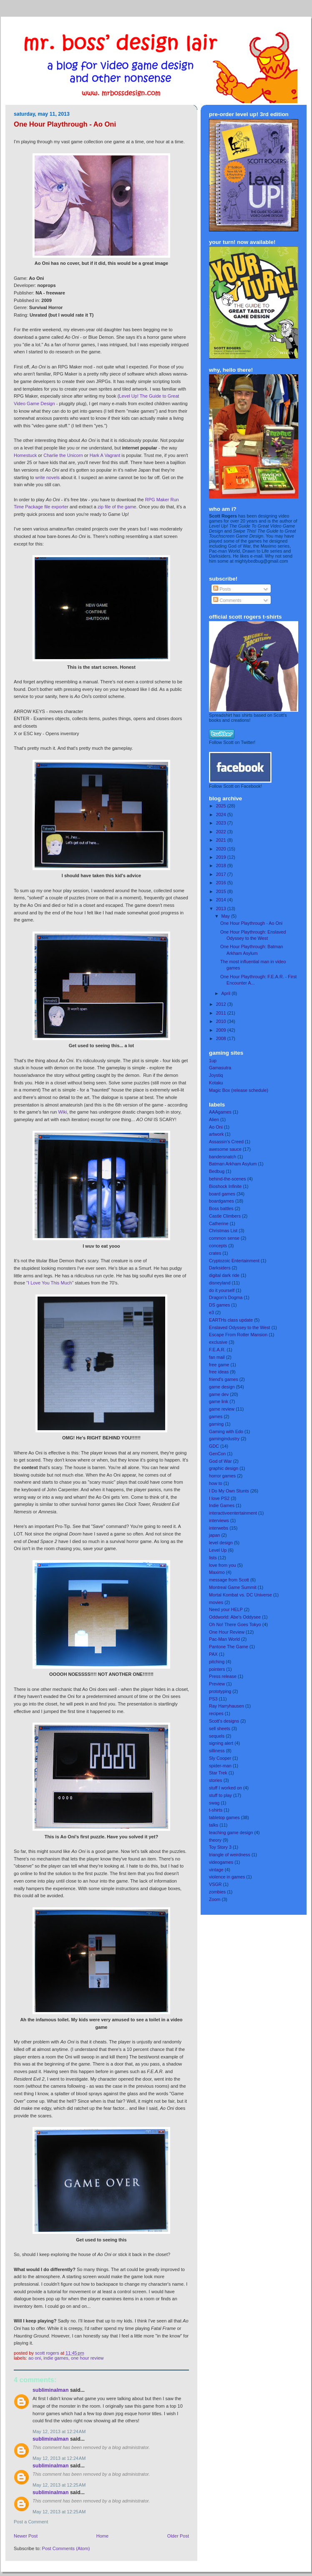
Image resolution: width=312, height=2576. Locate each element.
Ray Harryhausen (226, 1705)
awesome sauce (225, 1149)
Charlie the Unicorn (63, 455)
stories (215, 1780)
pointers (217, 1669)
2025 (221, 805)
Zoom (215, 1899)
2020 (221, 848)
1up (212, 1060)
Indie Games (55, 2357)
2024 (221, 814)
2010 (221, 1021)
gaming (216, 1423)
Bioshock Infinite (225, 1186)
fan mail (217, 1357)
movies (216, 1602)
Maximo (217, 1572)
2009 (221, 1030)
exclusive (218, 1342)
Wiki (62, 1111)
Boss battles (221, 1208)
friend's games (223, 1379)
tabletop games (224, 1817)
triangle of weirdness (229, 1854)
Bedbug (216, 1171)
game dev (219, 1394)
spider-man (220, 1765)
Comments (227, 600)
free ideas (219, 1371)
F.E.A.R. (217, 1349)
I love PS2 (219, 1498)
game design (222, 1386)
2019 (221, 857)
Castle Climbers (225, 1215)
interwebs (218, 1527)
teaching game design (231, 1832)
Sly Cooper (220, 1758)
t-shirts (215, 1809)
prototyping (220, 1691)
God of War (220, 1461)
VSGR (215, 1884)
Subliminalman (51, 2390)
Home (102, 2535)
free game (219, 1364)
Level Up (218, 1550)
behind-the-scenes (227, 1178)
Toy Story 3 (220, 1847)
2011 (221, 1012)
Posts (222, 588)
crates (215, 1253)
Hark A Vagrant (105, 455)
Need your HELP (226, 1609)
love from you (222, 1565)
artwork (216, 1134)
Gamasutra (220, 1067)
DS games (219, 1304)
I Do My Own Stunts (229, 1490)
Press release (223, 1676)
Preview (217, 1683)
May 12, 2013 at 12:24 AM (59, 2431)
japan (214, 1535)
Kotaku (216, 1082)
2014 (221, 899)
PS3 (213, 1698)
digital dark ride (224, 1275)
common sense (224, 1238)
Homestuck (25, 455)
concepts (218, 1245)
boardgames (221, 1200)
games (215, 1416)
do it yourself (221, 1290)
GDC (214, 1446)
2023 (221, 822)
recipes (216, 1713)
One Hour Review (87, 2357)
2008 (221, 1038)
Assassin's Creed (226, 1141)
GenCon (217, 1453)
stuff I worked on (225, 1787)
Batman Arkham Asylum (233, 1163)
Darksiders (220, 1267)
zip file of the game (117, 506)
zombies (217, 1891)
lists (213, 1557)
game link (218, 1401)
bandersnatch (222, 1156)
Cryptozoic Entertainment (234, 1260)
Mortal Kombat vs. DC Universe (240, 1594)
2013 (221, 908)
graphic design (223, 1468)
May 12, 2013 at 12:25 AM (59, 2484)
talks (213, 1824)
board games (222, 1193)
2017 (221, 874)
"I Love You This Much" (49, 1282)
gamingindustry (224, 1438)
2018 (221, 865)
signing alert (221, 1743)
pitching (216, 1661)
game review (221, 1408)
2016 (221, 882)
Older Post (178, 2535)
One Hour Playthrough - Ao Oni (251, 923)
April (226, 993)
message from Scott (229, 1579)
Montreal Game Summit (233, 1587)
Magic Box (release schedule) (238, 1090)
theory (215, 1840)
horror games (222, 1475)
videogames (221, 1862)
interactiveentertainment (233, 1512)
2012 (221, 1004)
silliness (217, 1750)
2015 (221, 891)
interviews (219, 1520)
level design (221, 1542)
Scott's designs (224, 1720)
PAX (213, 1654)
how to (215, 1483)
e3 (211, 1312)
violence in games (227, 1876)
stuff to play (220, 1795)
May (226, 916)
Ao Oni (34, 2357)
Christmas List (223, 1230)
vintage (216, 1869)
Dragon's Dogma (226, 1297)
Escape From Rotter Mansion (238, 1334)
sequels (216, 1735)
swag (214, 1802)
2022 (221, 831)
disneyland (220, 1282)
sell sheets (219, 1728)
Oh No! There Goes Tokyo (235, 1624)
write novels (47, 477)
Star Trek (218, 1772)
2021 (221, 840)
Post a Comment (31, 2521)
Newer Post (26, 2535)
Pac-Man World (224, 1639)
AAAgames (220, 1111)
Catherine (219, 1223)
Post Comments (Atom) (66, 2548)
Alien (214, 1119)
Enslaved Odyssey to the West (239, 1327)
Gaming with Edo (226, 1431)
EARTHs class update (231, 1319)
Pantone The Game (228, 1646)
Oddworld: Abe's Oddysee (235, 1616)
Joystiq (216, 1075)
